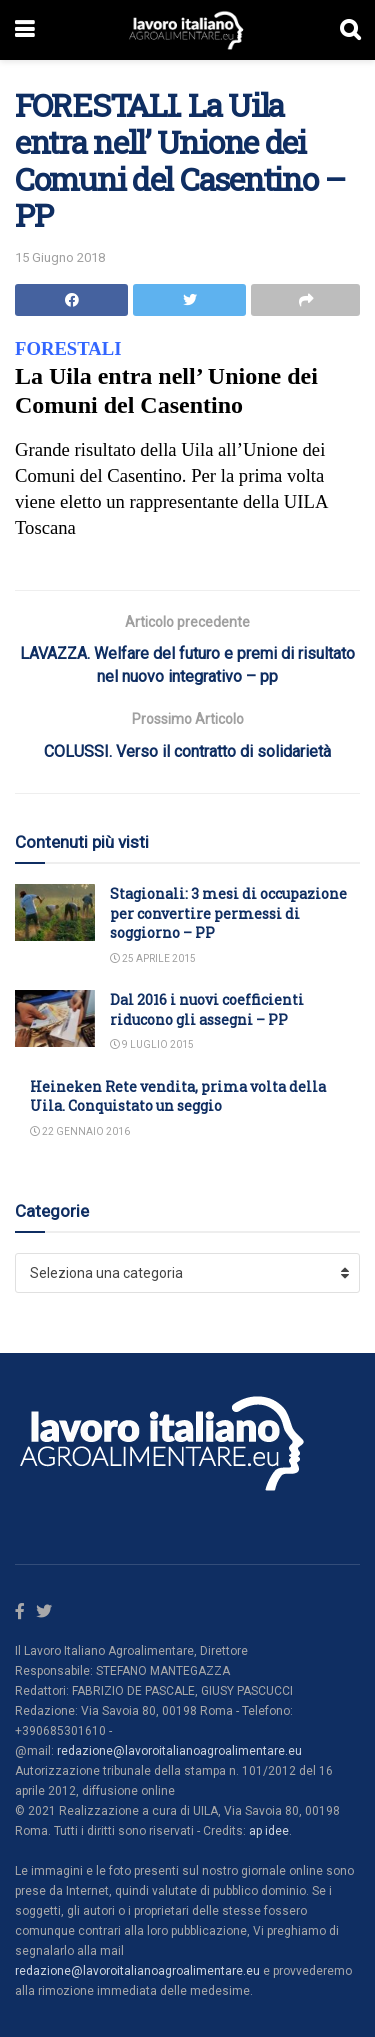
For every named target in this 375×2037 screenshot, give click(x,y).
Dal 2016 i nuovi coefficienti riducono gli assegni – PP (207, 1009)
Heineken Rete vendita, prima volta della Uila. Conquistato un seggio (178, 1096)
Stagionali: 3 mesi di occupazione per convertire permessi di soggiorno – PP (228, 913)
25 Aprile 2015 (153, 958)
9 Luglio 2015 (152, 1044)
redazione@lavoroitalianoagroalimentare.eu (179, 1751)
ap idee (269, 1831)
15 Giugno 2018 (60, 257)
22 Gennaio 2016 (80, 1131)
